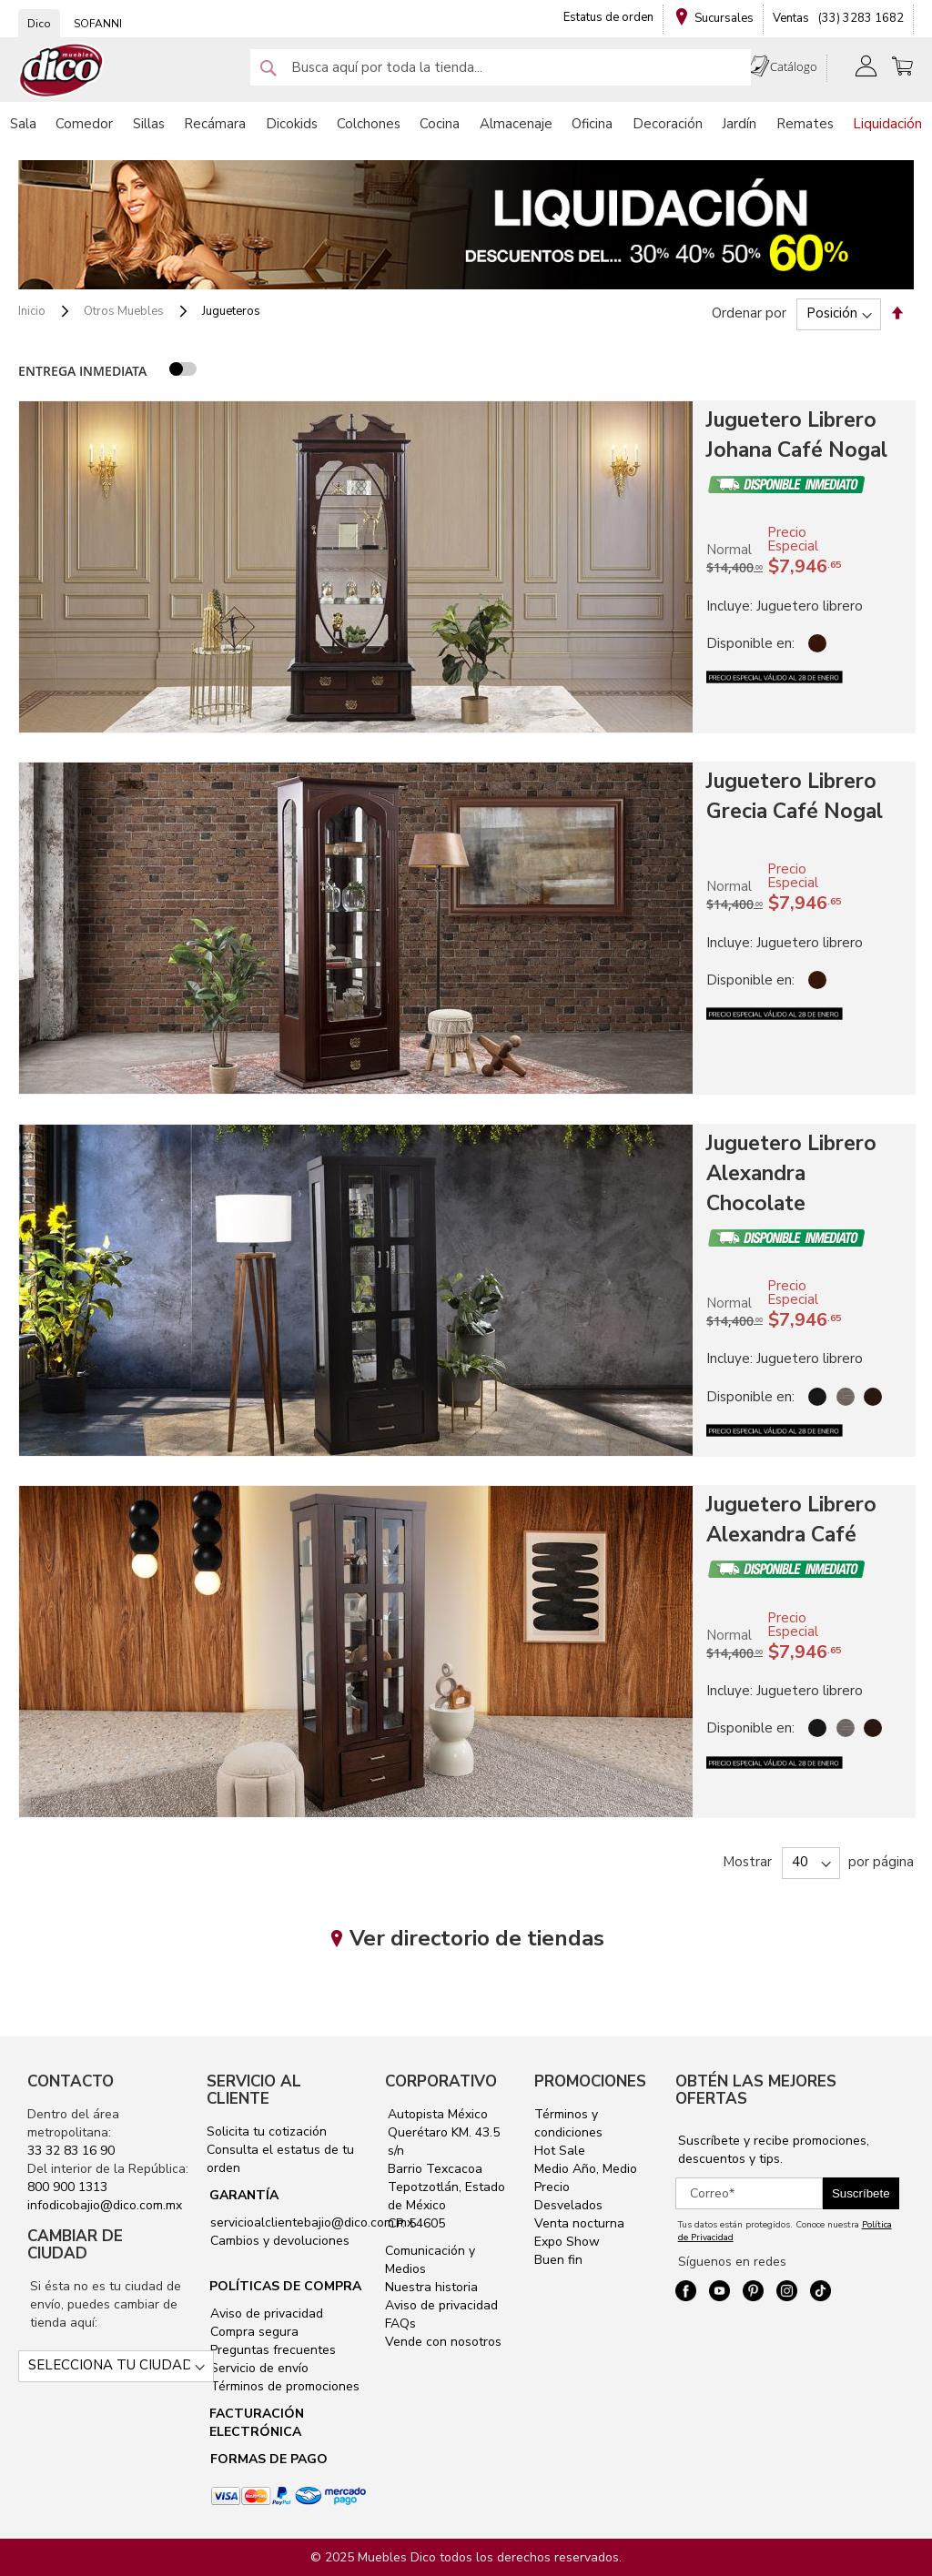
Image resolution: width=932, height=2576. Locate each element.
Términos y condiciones (568, 2123)
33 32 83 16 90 (71, 2150)
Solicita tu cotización (267, 2131)
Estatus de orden (608, 17)
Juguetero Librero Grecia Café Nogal (794, 796)
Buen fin (558, 2259)
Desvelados (568, 2205)
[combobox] (500, 67)
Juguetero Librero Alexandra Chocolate (791, 1173)
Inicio (33, 311)
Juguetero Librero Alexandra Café (791, 1519)
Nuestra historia (431, 2287)
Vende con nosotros (443, 2341)
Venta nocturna (579, 2223)
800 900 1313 (67, 2187)
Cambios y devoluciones (278, 2240)
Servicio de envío (258, 2368)
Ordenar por (749, 313)
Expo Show (567, 2241)
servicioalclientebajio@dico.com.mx (311, 2222)
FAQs (400, 2323)
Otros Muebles (125, 311)
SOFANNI (98, 23)
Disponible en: (750, 643)
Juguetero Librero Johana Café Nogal (796, 435)
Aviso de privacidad (265, 2313)
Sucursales (724, 18)
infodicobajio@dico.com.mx (104, 2205)
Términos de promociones (283, 2386)
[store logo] (62, 70)
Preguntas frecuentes (271, 2350)
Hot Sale (559, 2150)
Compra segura (253, 2331)
